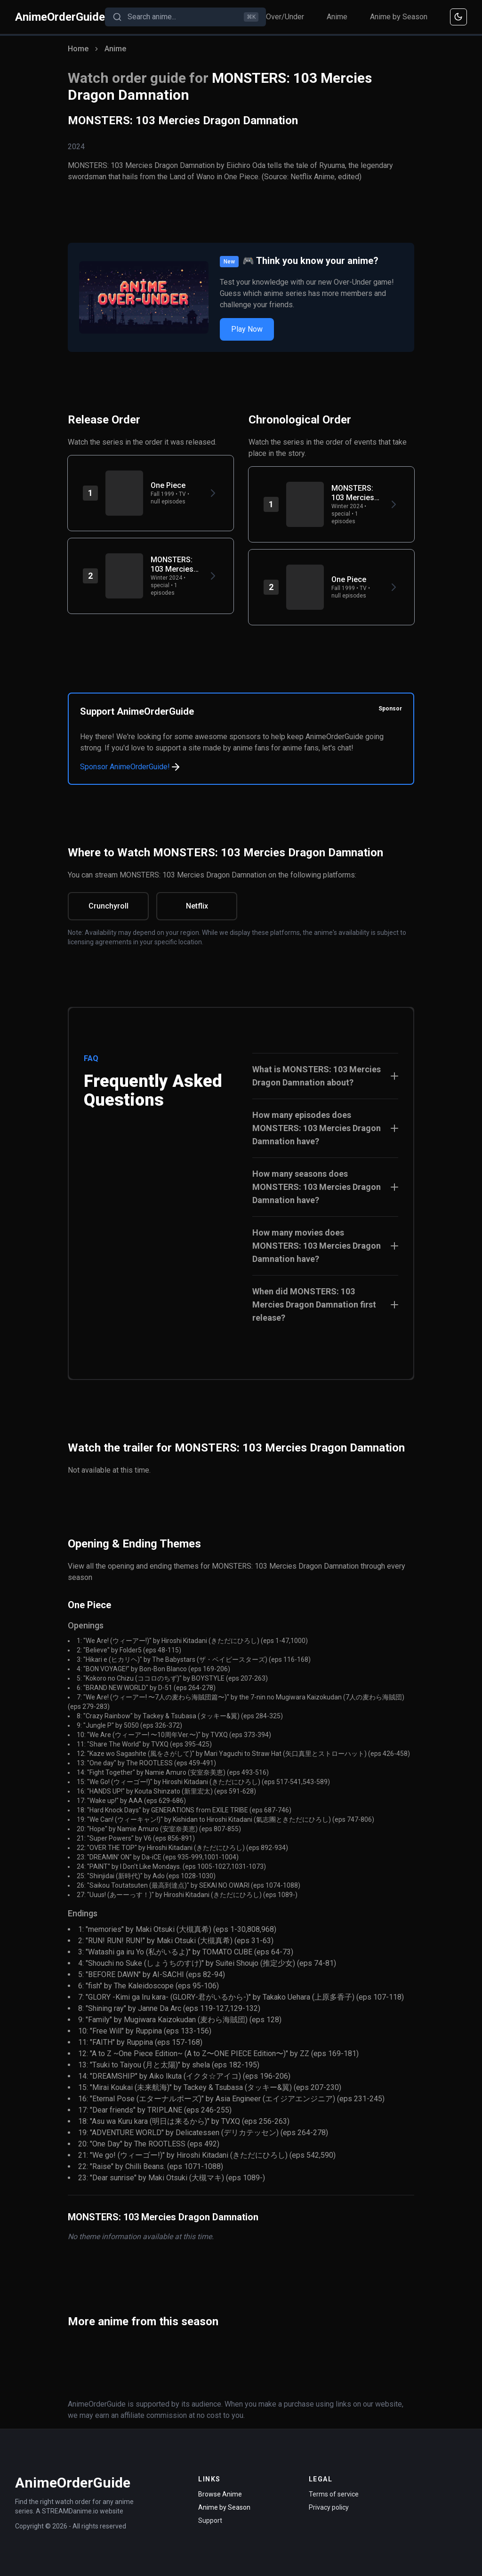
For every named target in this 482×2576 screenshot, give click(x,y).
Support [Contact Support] (210, 2520)
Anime (337, 16)
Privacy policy (329, 2507)
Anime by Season (398, 16)
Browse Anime (220, 2494)
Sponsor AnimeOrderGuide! (130, 767)
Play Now (247, 329)
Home (78, 48)
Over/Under (285, 16)
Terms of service (334, 2494)
